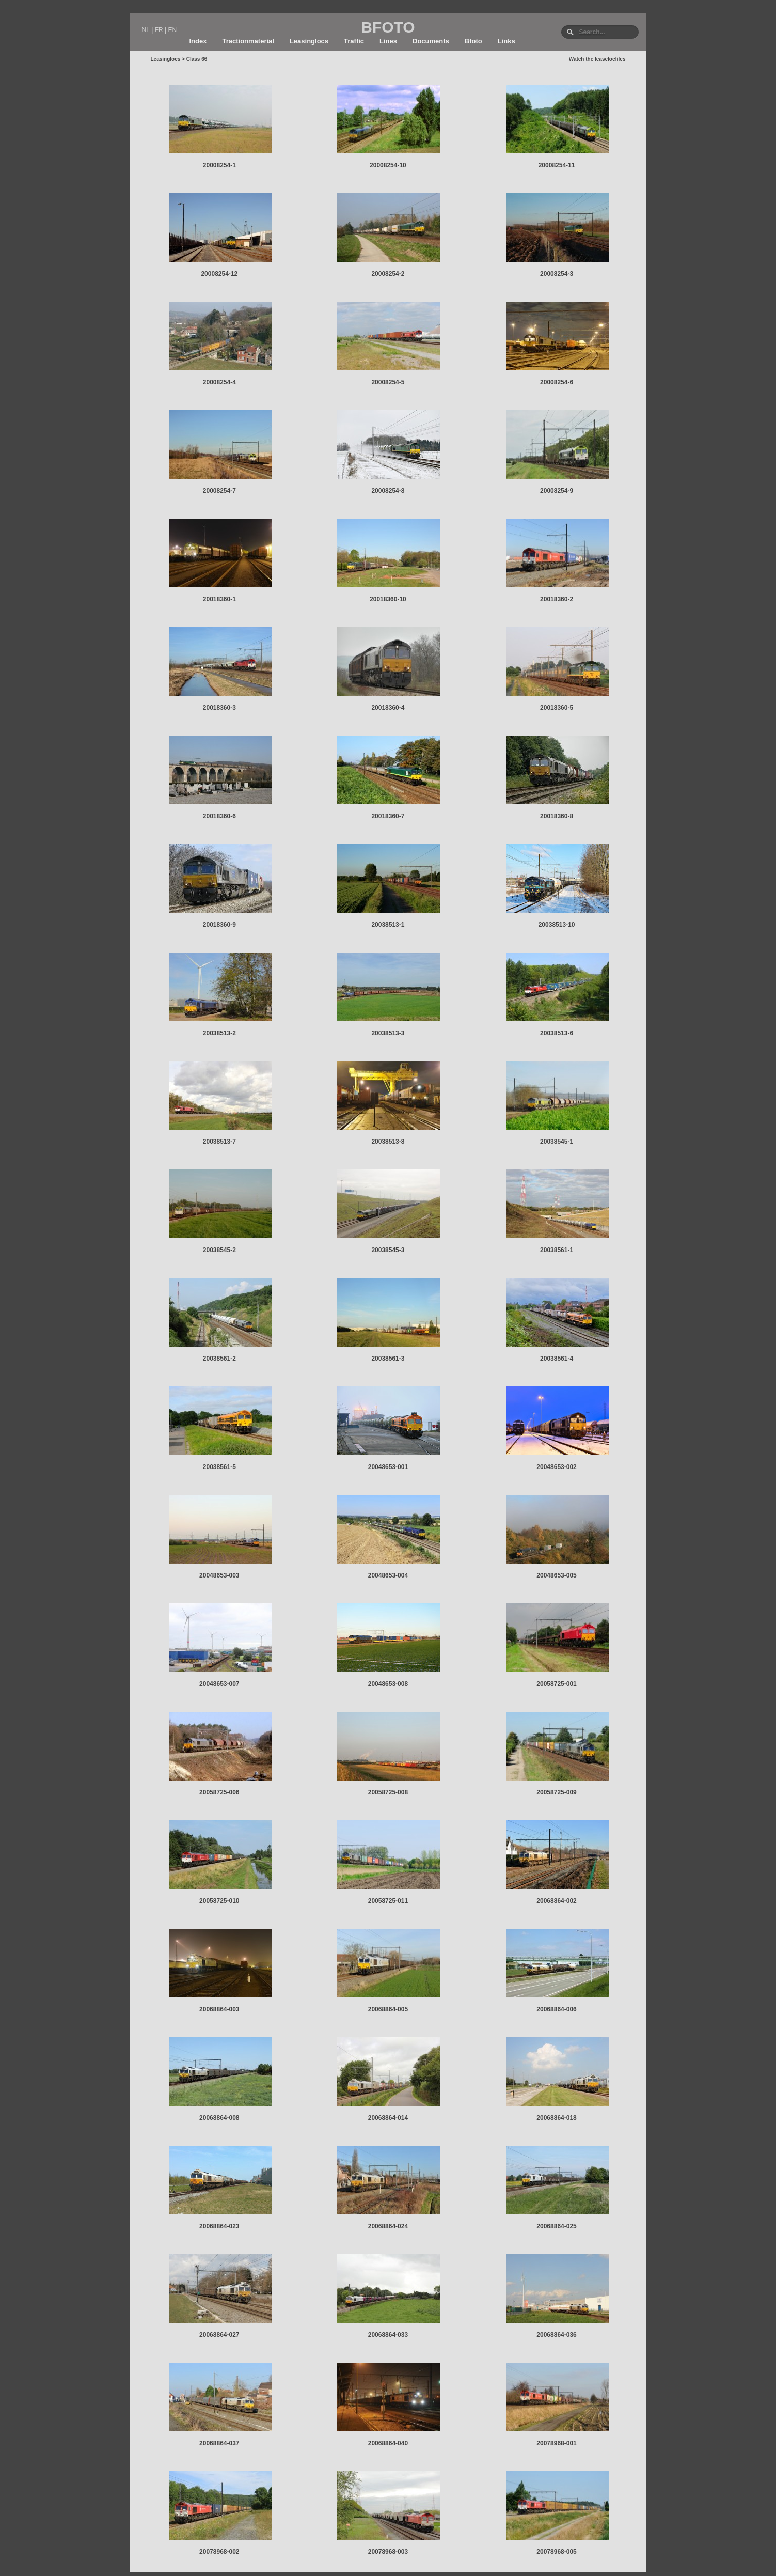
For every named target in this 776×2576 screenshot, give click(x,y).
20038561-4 (556, 1358)
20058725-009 (556, 1792)
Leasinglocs (309, 41)
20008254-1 (219, 165)
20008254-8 (387, 490)
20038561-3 (387, 1358)
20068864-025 (556, 2226)
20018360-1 (219, 599)
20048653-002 (556, 1467)
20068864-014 (388, 2117)
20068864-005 (388, 2009)
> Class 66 (193, 59)
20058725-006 (219, 1792)
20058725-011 (388, 1900)
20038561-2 (219, 1358)
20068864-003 (219, 2009)
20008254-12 (219, 273)
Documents (431, 41)
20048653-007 (219, 1684)
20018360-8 (556, 816)
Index (198, 41)
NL (146, 30)
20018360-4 (387, 707)
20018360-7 (387, 816)
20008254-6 (556, 382)
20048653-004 (388, 1575)
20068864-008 (219, 2117)
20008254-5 (387, 382)
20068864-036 (556, 2334)
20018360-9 (219, 924)
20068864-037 (219, 2443)
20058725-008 (388, 1792)
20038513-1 (387, 924)
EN (172, 30)
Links (506, 41)
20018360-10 (388, 599)
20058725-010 (219, 1900)
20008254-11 (557, 165)
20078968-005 (556, 2551)
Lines (388, 41)
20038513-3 (387, 1033)
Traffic (354, 41)
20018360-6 (219, 816)
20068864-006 (556, 2009)
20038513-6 (556, 1033)
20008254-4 (219, 382)
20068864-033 (388, 2334)
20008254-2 (387, 273)
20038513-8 (387, 1141)
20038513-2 (219, 1033)
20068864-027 (219, 2334)
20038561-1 (556, 1250)
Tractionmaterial (248, 41)
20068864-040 (388, 2443)
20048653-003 (219, 1575)
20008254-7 (219, 490)
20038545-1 (556, 1141)
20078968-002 (219, 2551)
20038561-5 (219, 1467)
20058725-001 (556, 1684)
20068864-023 (219, 2226)
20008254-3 (556, 273)
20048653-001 (388, 1467)
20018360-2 (556, 599)
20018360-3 (219, 707)
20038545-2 (219, 1250)
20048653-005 (556, 1575)
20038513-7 (219, 1141)
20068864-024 (388, 2226)
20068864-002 (556, 1900)
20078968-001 (556, 2443)
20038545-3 (387, 1250)
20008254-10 (388, 165)
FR (159, 30)
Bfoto (473, 41)
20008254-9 (556, 490)
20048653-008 (388, 1684)
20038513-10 (557, 924)
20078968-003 (388, 2551)
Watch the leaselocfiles (597, 59)
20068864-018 (556, 2117)
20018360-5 (556, 707)
